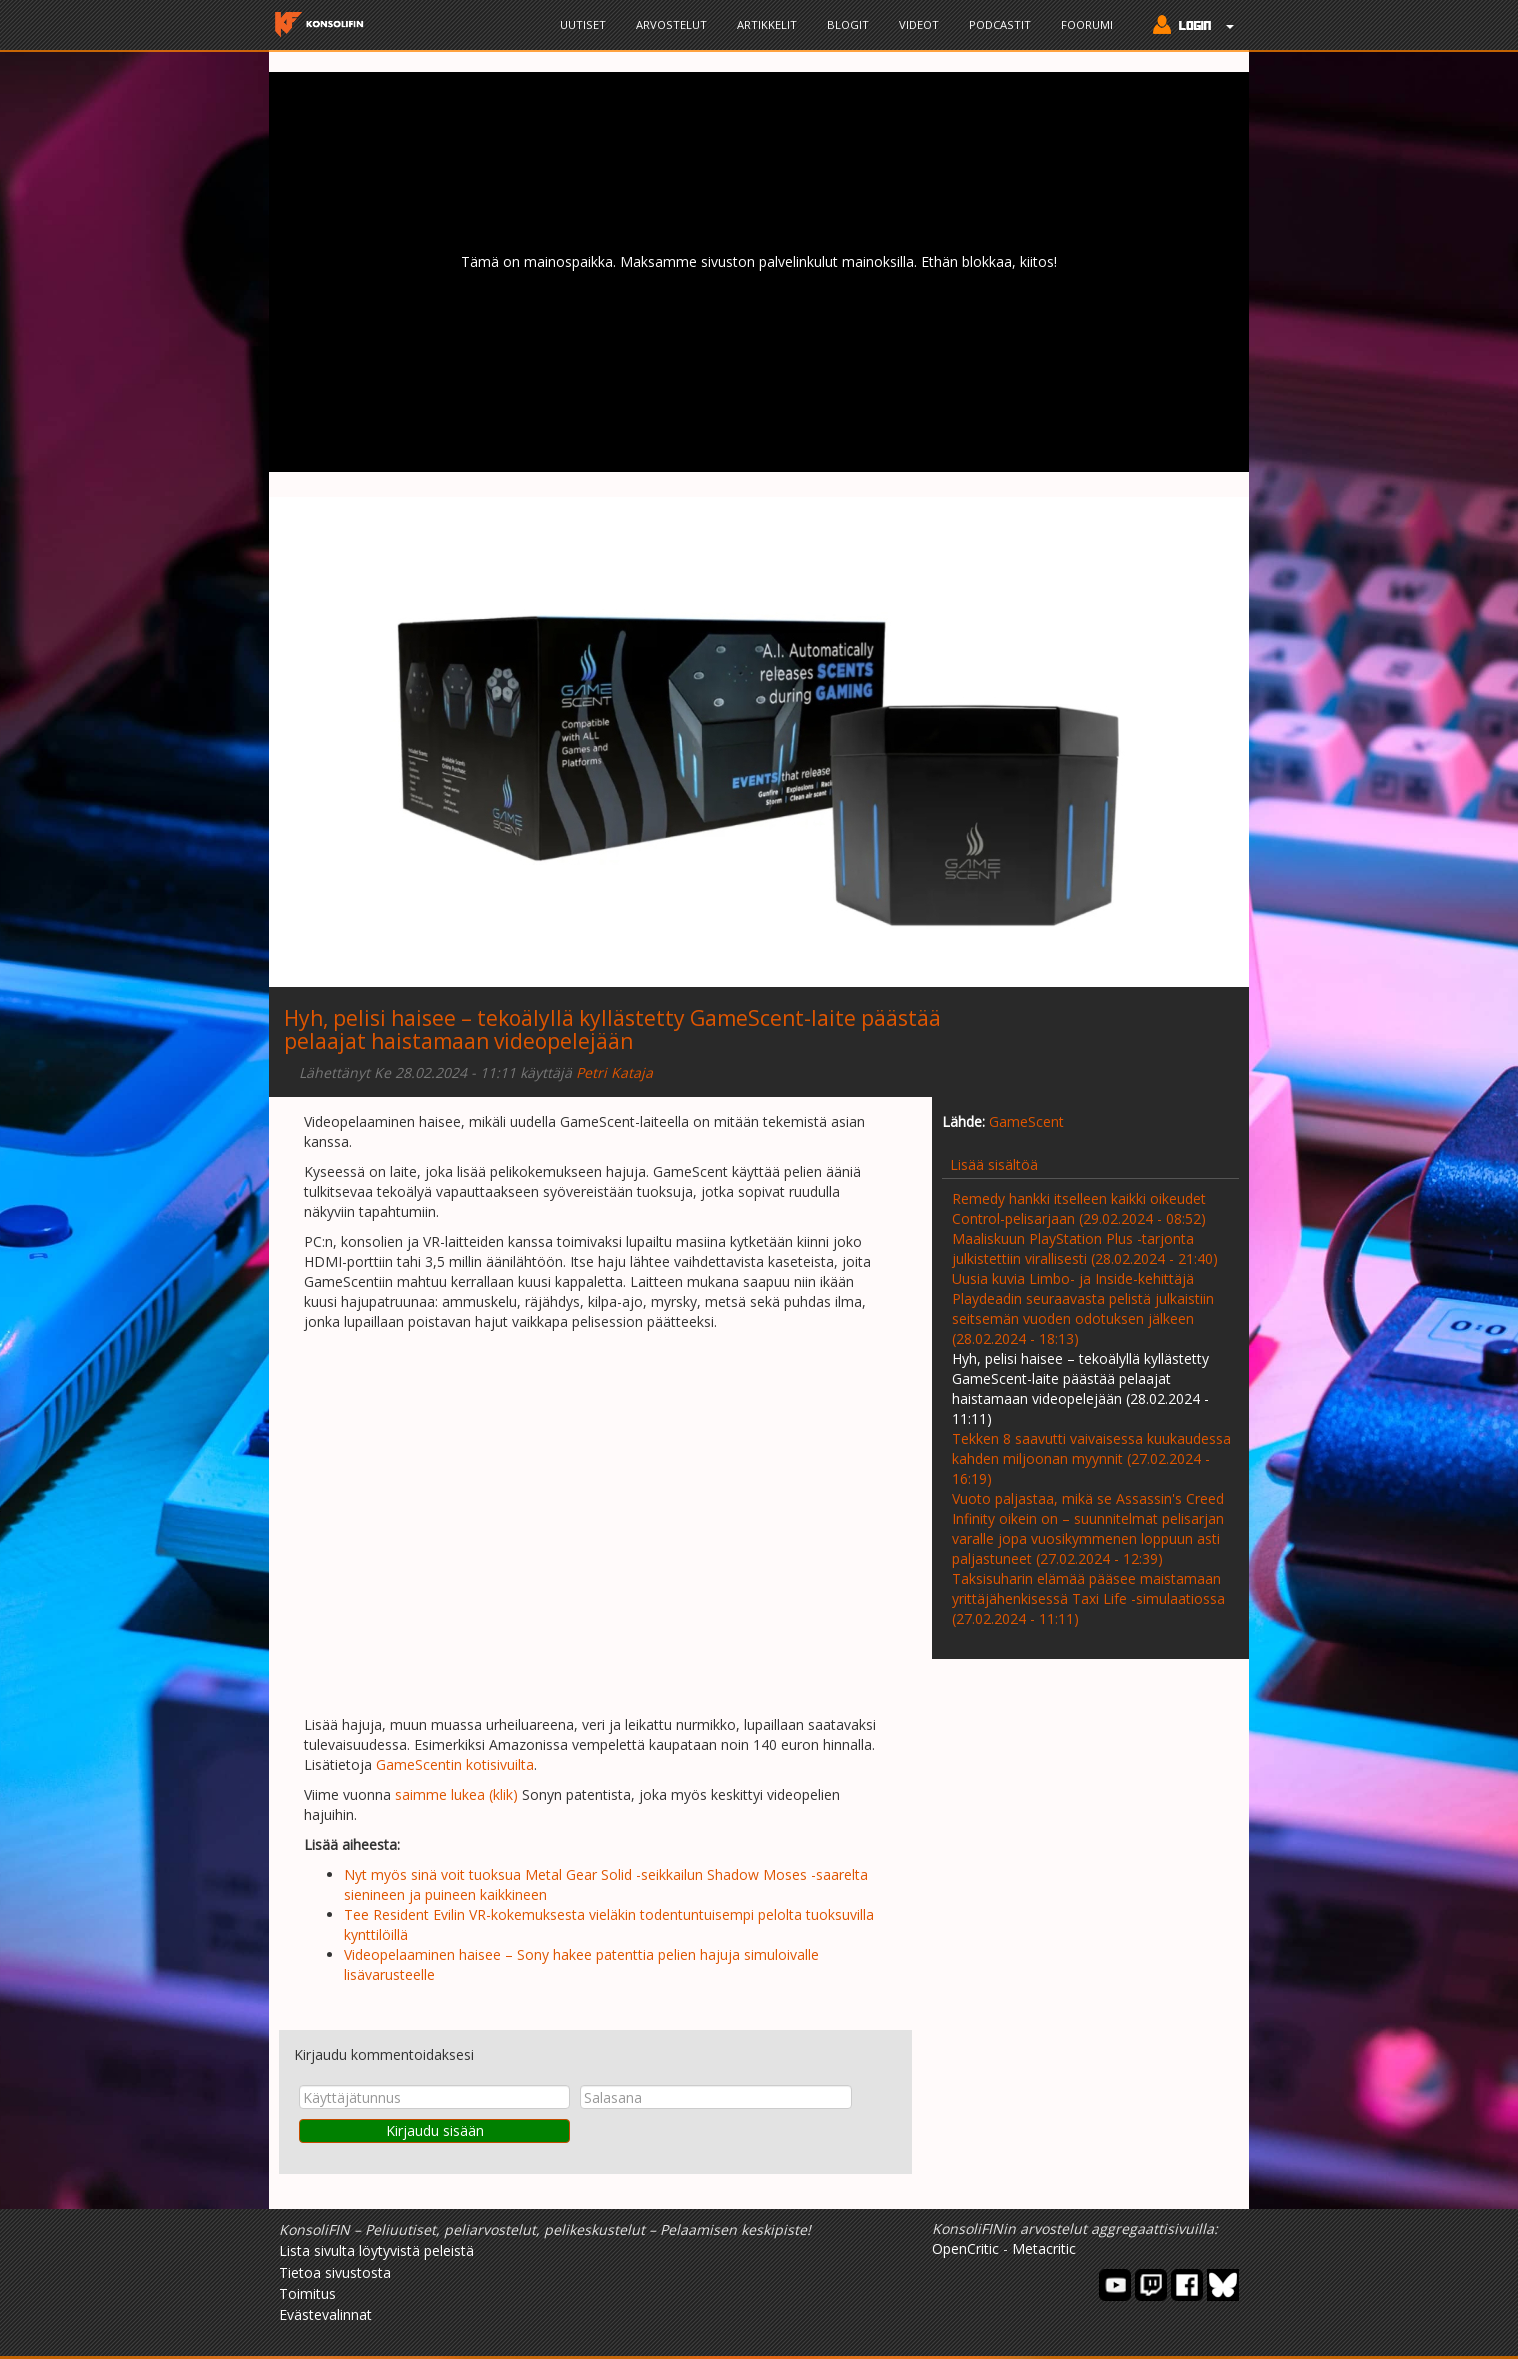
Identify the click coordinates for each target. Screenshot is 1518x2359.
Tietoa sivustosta (335, 2272)
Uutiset (583, 24)
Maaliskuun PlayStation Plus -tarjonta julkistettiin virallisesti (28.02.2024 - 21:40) (1085, 1248)
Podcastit (1000, 24)
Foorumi (1087, 24)
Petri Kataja (614, 1072)
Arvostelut (671, 24)
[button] (1188, 27)
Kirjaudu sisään (435, 2130)
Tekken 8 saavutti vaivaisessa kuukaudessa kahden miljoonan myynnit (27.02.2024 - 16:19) (1091, 1458)
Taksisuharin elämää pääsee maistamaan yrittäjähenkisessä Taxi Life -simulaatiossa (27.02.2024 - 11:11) (1088, 1598)
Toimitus (307, 2293)
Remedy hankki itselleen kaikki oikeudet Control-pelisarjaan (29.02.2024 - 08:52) (1079, 1208)
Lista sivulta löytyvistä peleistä (376, 2250)
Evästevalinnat (325, 2314)
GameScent (1026, 1121)
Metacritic (1044, 2248)
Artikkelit (767, 24)
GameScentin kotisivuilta (455, 1764)
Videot (919, 24)
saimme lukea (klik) (456, 1794)
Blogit (848, 24)
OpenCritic (965, 2248)
